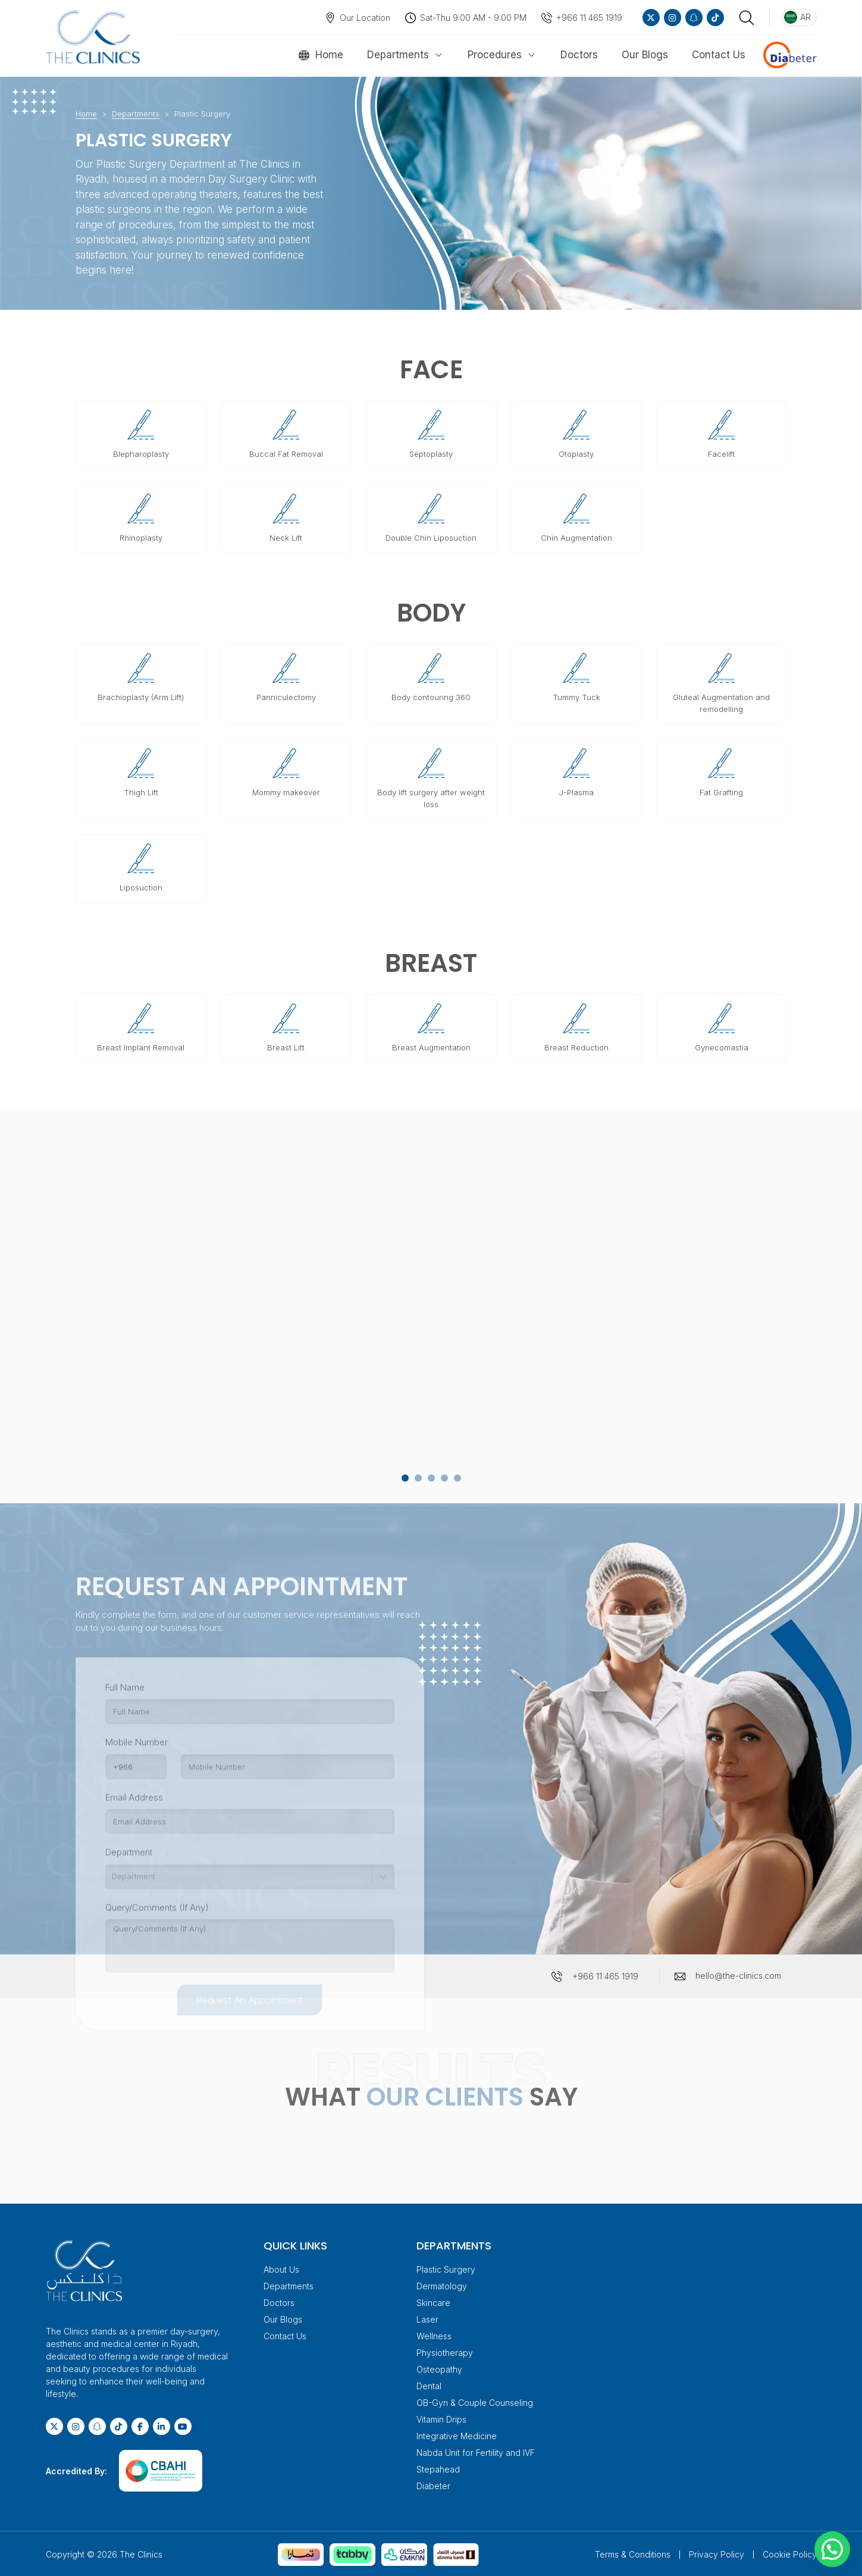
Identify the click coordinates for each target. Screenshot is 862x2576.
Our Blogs (645, 55)
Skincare (433, 2301)
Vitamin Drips (441, 2417)
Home (329, 55)
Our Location (365, 17)
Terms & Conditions (632, 2552)
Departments (398, 55)
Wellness (434, 2334)
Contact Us (718, 55)
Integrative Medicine (456, 2434)
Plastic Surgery (445, 2268)
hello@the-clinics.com (738, 1974)
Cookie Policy (790, 2552)
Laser (427, 2318)
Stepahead (438, 2467)
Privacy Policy (716, 2552)
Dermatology (441, 2284)
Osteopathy (439, 2367)
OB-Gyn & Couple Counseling (474, 2401)
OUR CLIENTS (445, 2095)
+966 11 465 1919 (589, 17)
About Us (281, 2268)
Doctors (579, 55)
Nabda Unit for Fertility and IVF (475, 2451)
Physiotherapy (444, 2351)
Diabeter (433, 2484)
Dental (428, 2384)
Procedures (495, 55)
